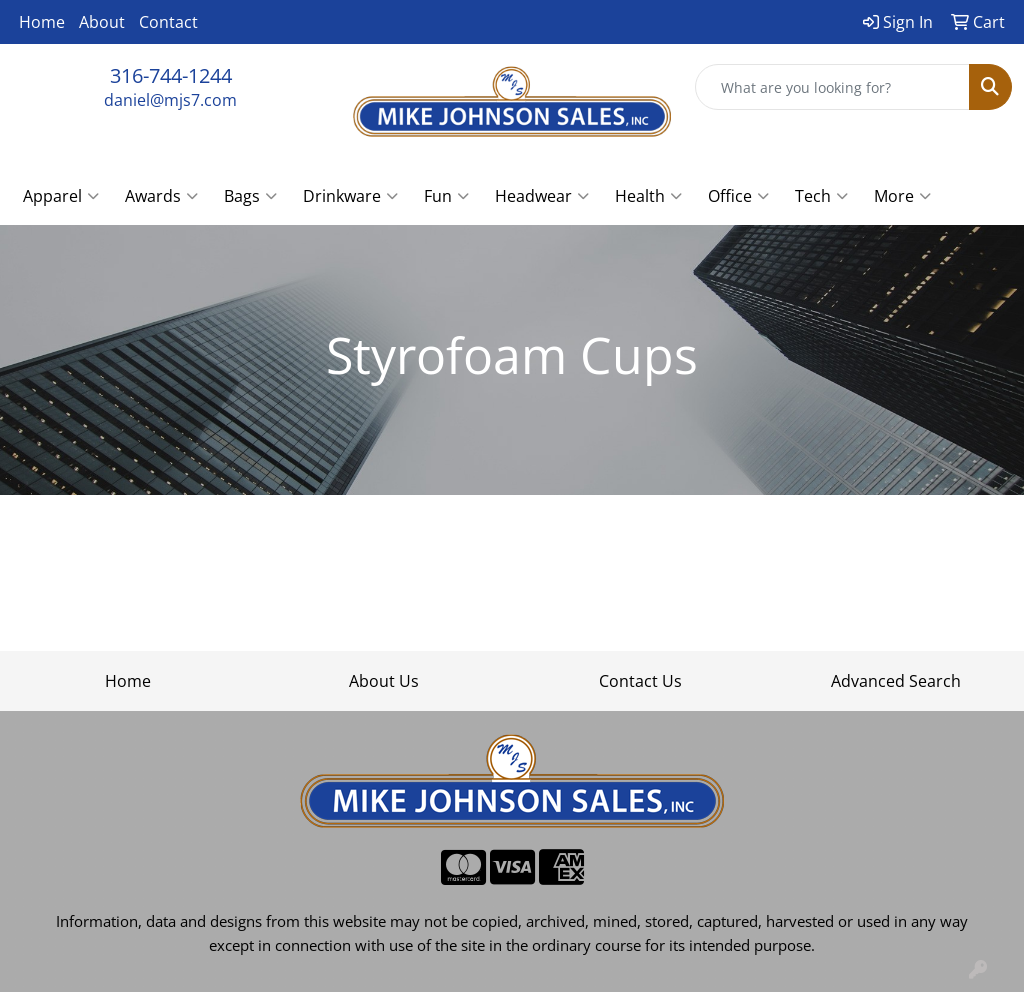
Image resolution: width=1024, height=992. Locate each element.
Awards (161, 196)
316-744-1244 (171, 75)
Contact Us (640, 681)
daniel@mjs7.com (170, 100)
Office (738, 196)
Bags (250, 196)
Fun (446, 196)
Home (42, 22)
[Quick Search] (832, 87)
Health (648, 196)
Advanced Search (896, 681)
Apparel (61, 196)
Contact (168, 22)
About (102, 22)
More (902, 196)
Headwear (542, 196)
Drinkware (350, 196)
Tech (821, 196)
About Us (384, 681)
